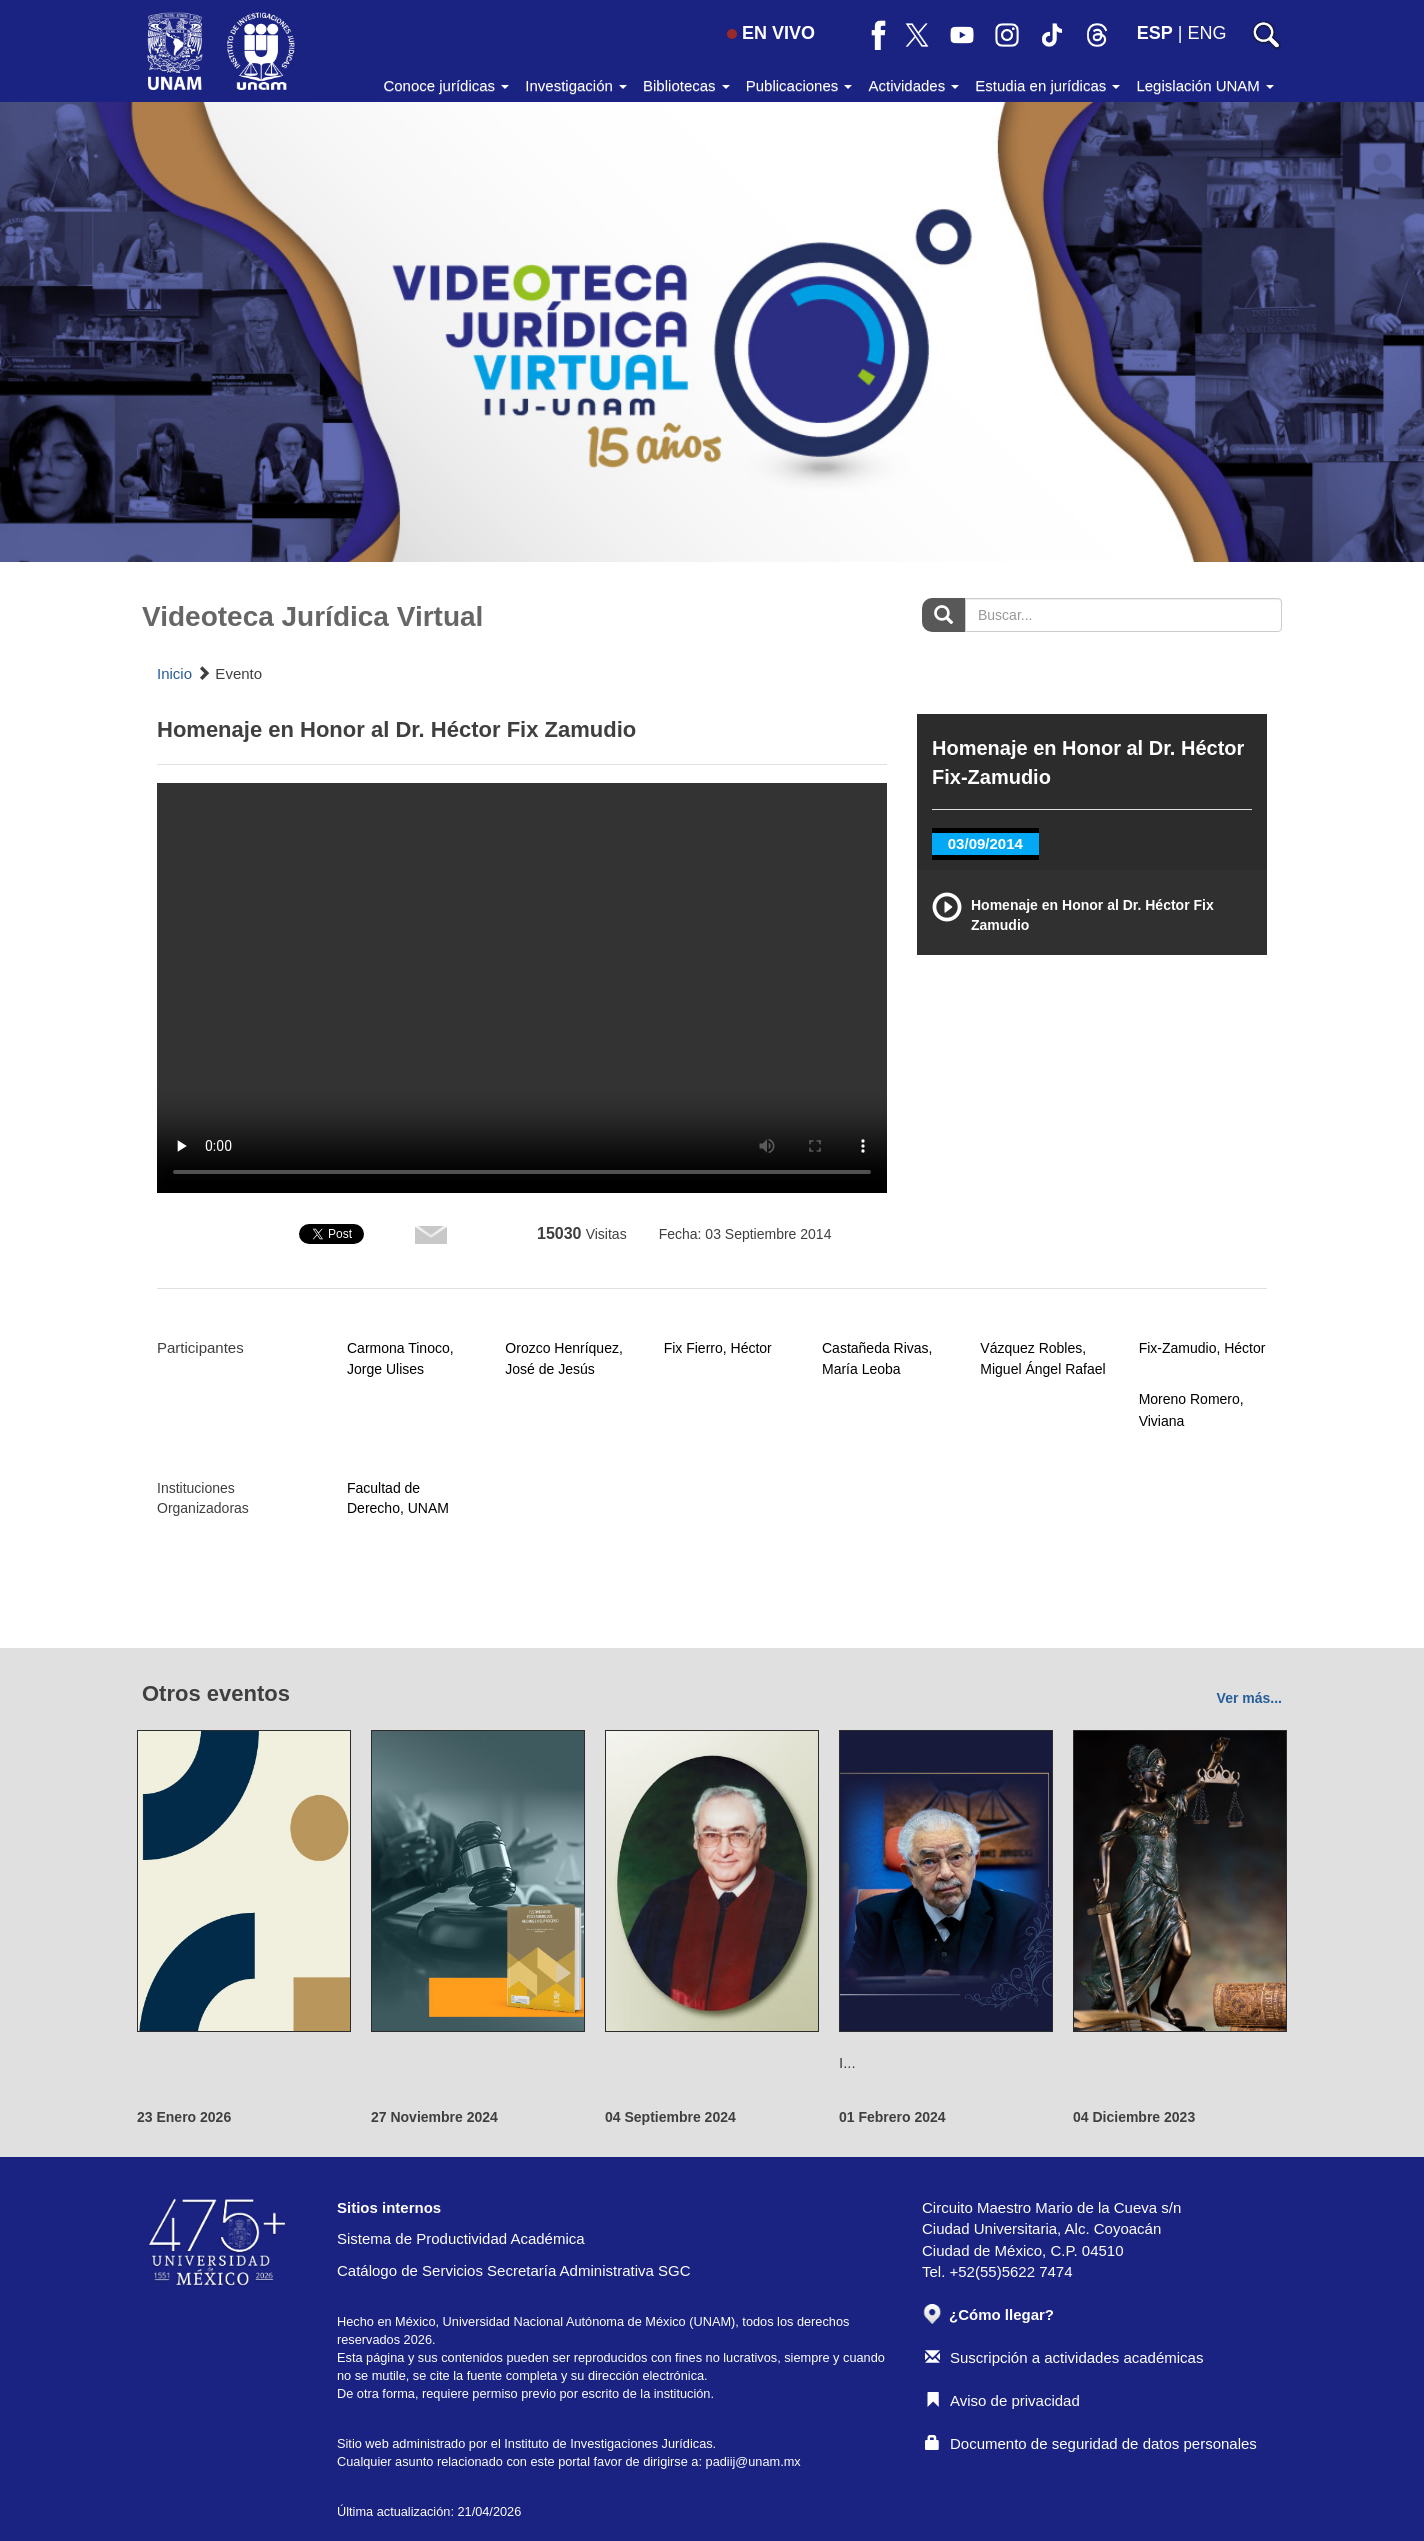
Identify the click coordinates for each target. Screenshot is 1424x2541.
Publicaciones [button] (799, 85)
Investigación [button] (576, 85)
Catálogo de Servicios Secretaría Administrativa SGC (514, 2270)
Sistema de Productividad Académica (461, 2238)
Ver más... (1249, 1698)
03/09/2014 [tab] (985, 843)
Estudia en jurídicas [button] (1047, 85)
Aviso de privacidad (1002, 2400)
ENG (1206, 33)
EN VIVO (771, 33)
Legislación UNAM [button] (1205, 85)
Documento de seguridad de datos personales (1091, 2443)
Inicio (174, 673)
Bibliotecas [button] (686, 85)
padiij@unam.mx (753, 2461)
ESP (1155, 33)
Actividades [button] (913, 85)
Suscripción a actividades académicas (1064, 2357)
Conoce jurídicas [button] (446, 85)
